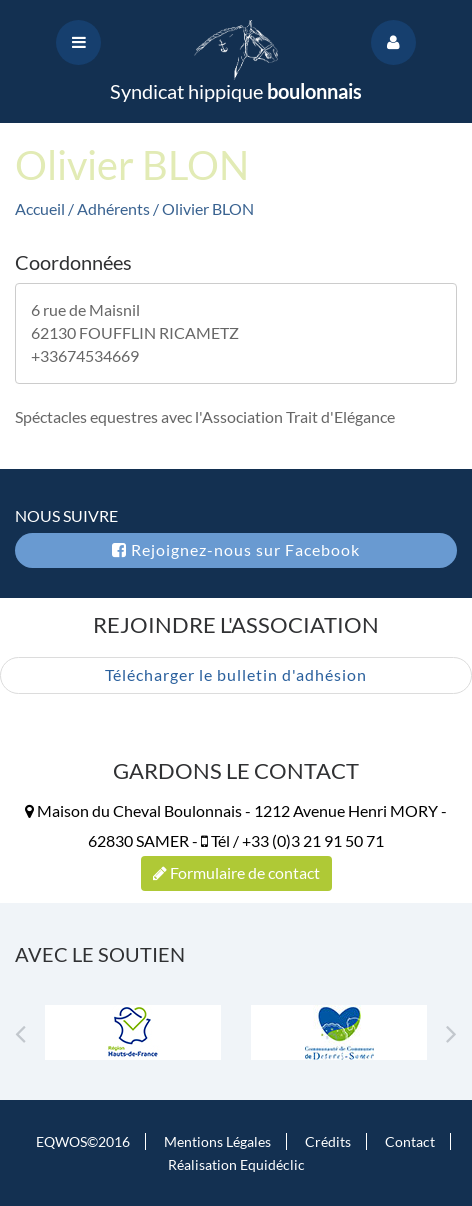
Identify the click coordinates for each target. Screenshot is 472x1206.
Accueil (40, 208)
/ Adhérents (110, 208)
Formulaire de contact (236, 872)
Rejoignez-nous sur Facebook (236, 549)
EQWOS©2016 (83, 1141)
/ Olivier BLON (203, 208)
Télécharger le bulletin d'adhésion (236, 674)
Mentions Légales (217, 1141)
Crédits (328, 1141)
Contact (410, 1141)
